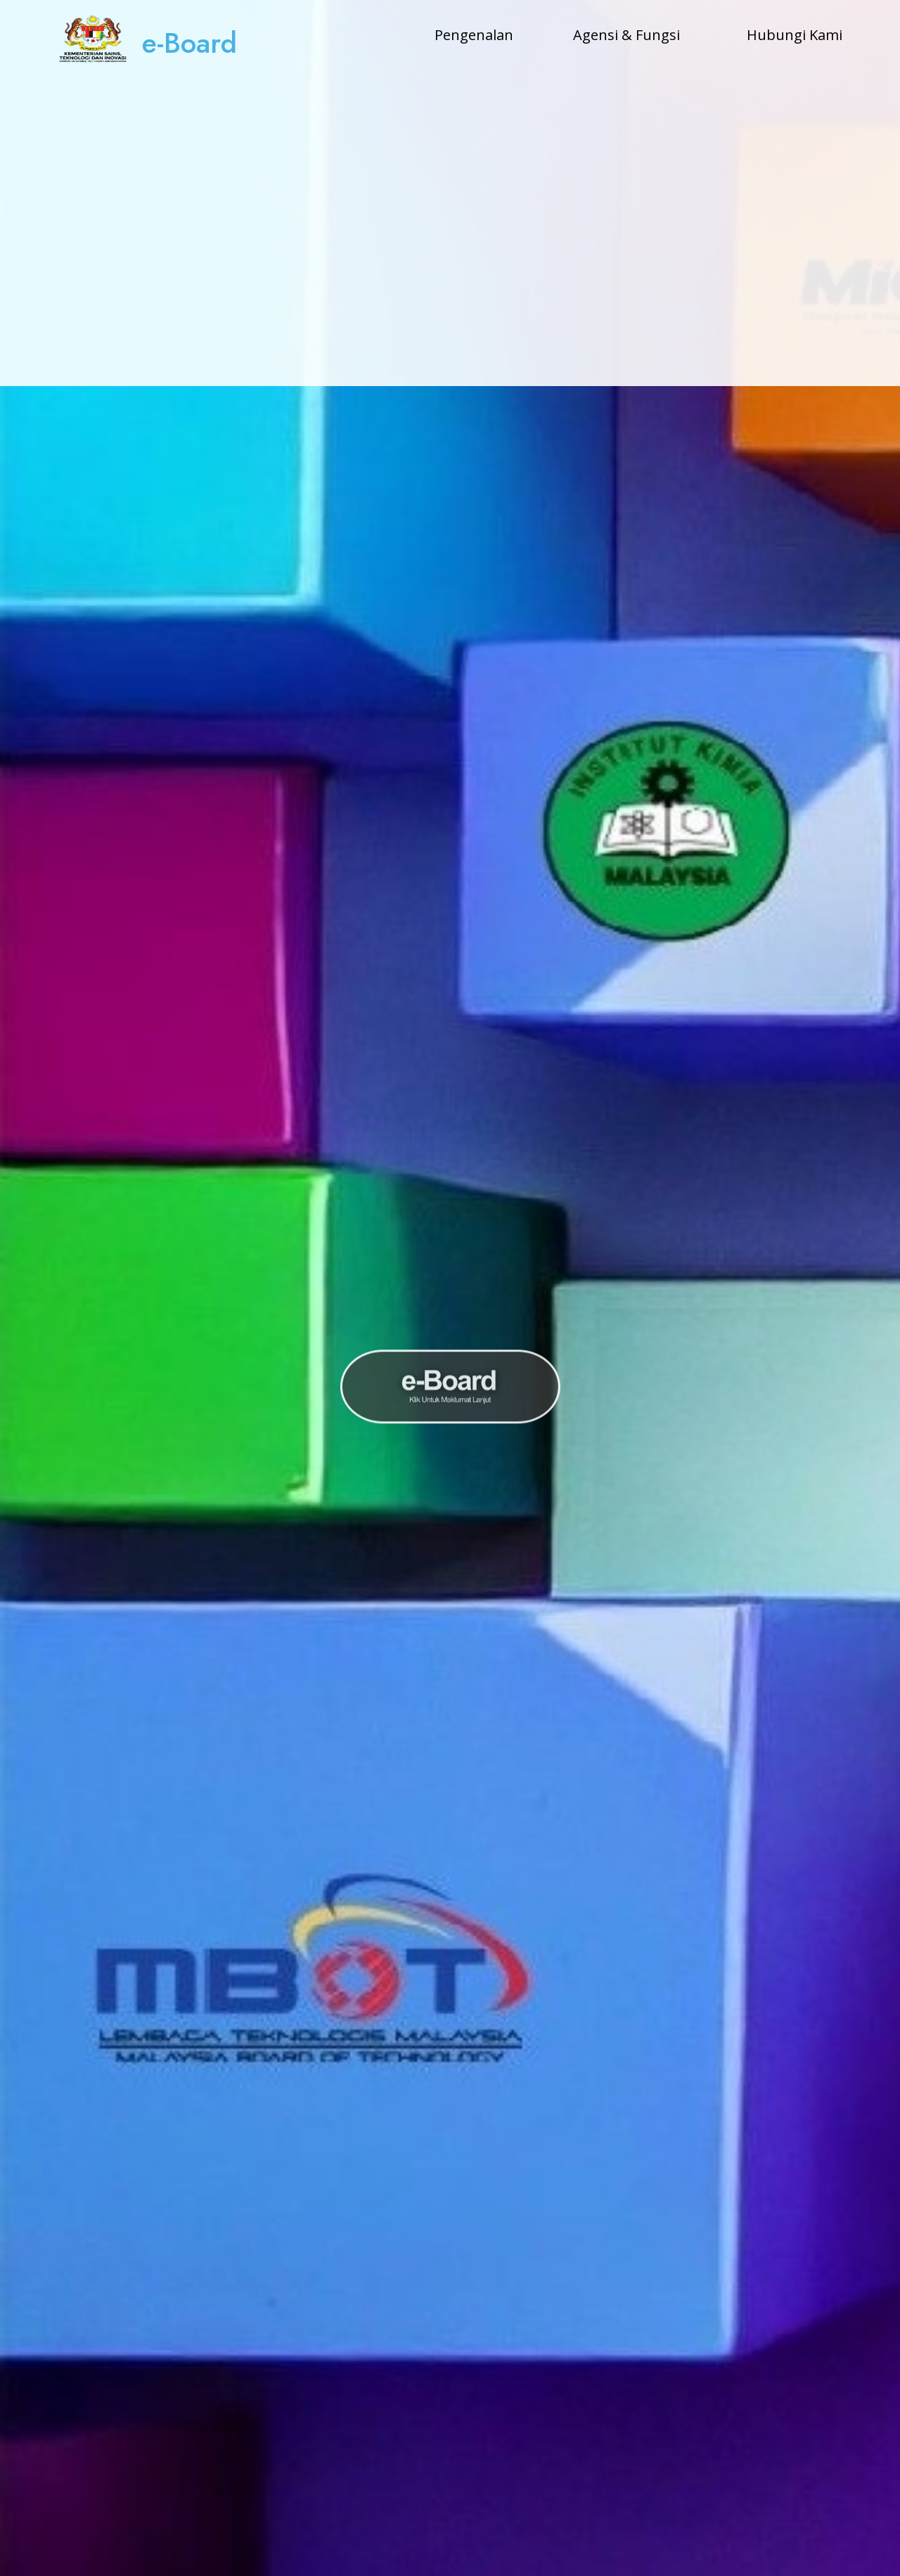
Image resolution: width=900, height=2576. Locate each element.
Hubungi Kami (794, 34)
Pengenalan (474, 34)
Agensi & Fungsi (626, 34)
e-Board (189, 43)
